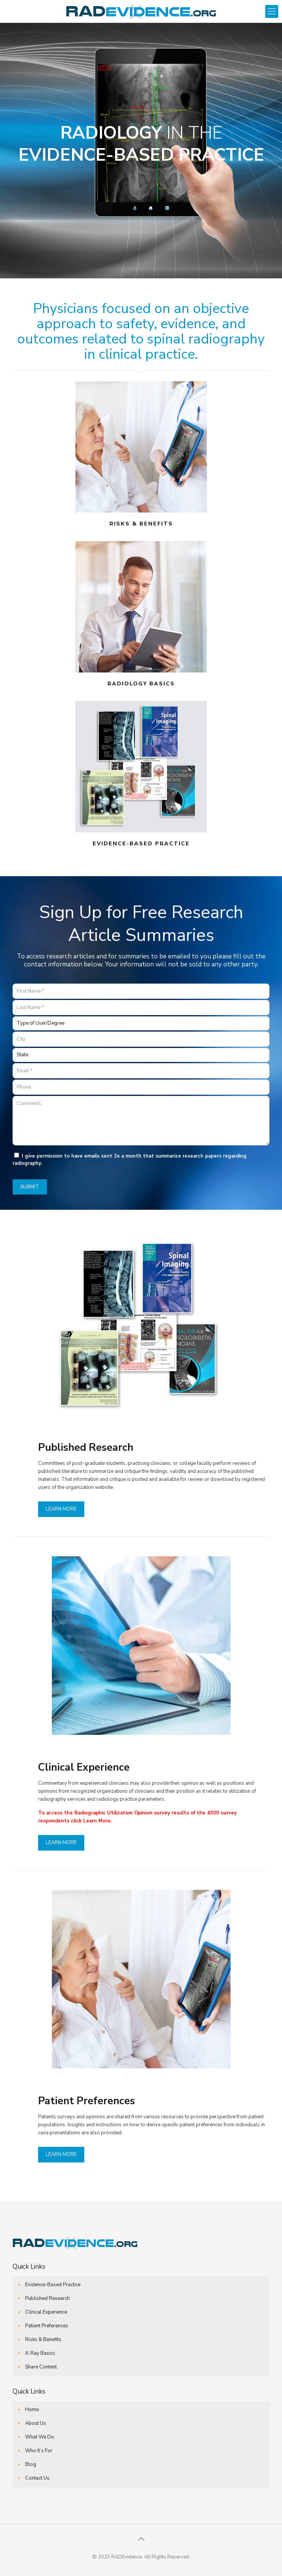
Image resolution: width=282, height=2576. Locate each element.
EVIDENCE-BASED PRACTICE (141, 843)
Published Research (47, 2298)
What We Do (39, 2437)
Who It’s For (39, 2450)
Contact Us (37, 2478)
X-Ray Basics (40, 2353)
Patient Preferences (46, 2325)
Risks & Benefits (43, 2339)
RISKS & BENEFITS (141, 523)
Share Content (41, 2367)
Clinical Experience (46, 2312)
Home (32, 2409)
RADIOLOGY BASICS (141, 683)
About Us (35, 2423)
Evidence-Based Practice (52, 2284)
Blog (30, 2464)
